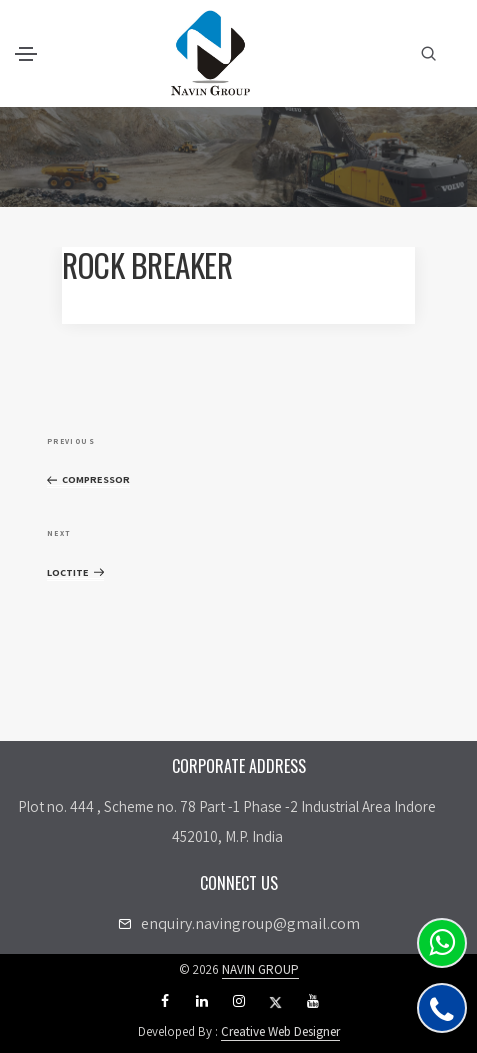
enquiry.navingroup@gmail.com (250, 923)
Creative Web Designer (280, 1031)
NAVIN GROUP (260, 969)
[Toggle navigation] (26, 54)
